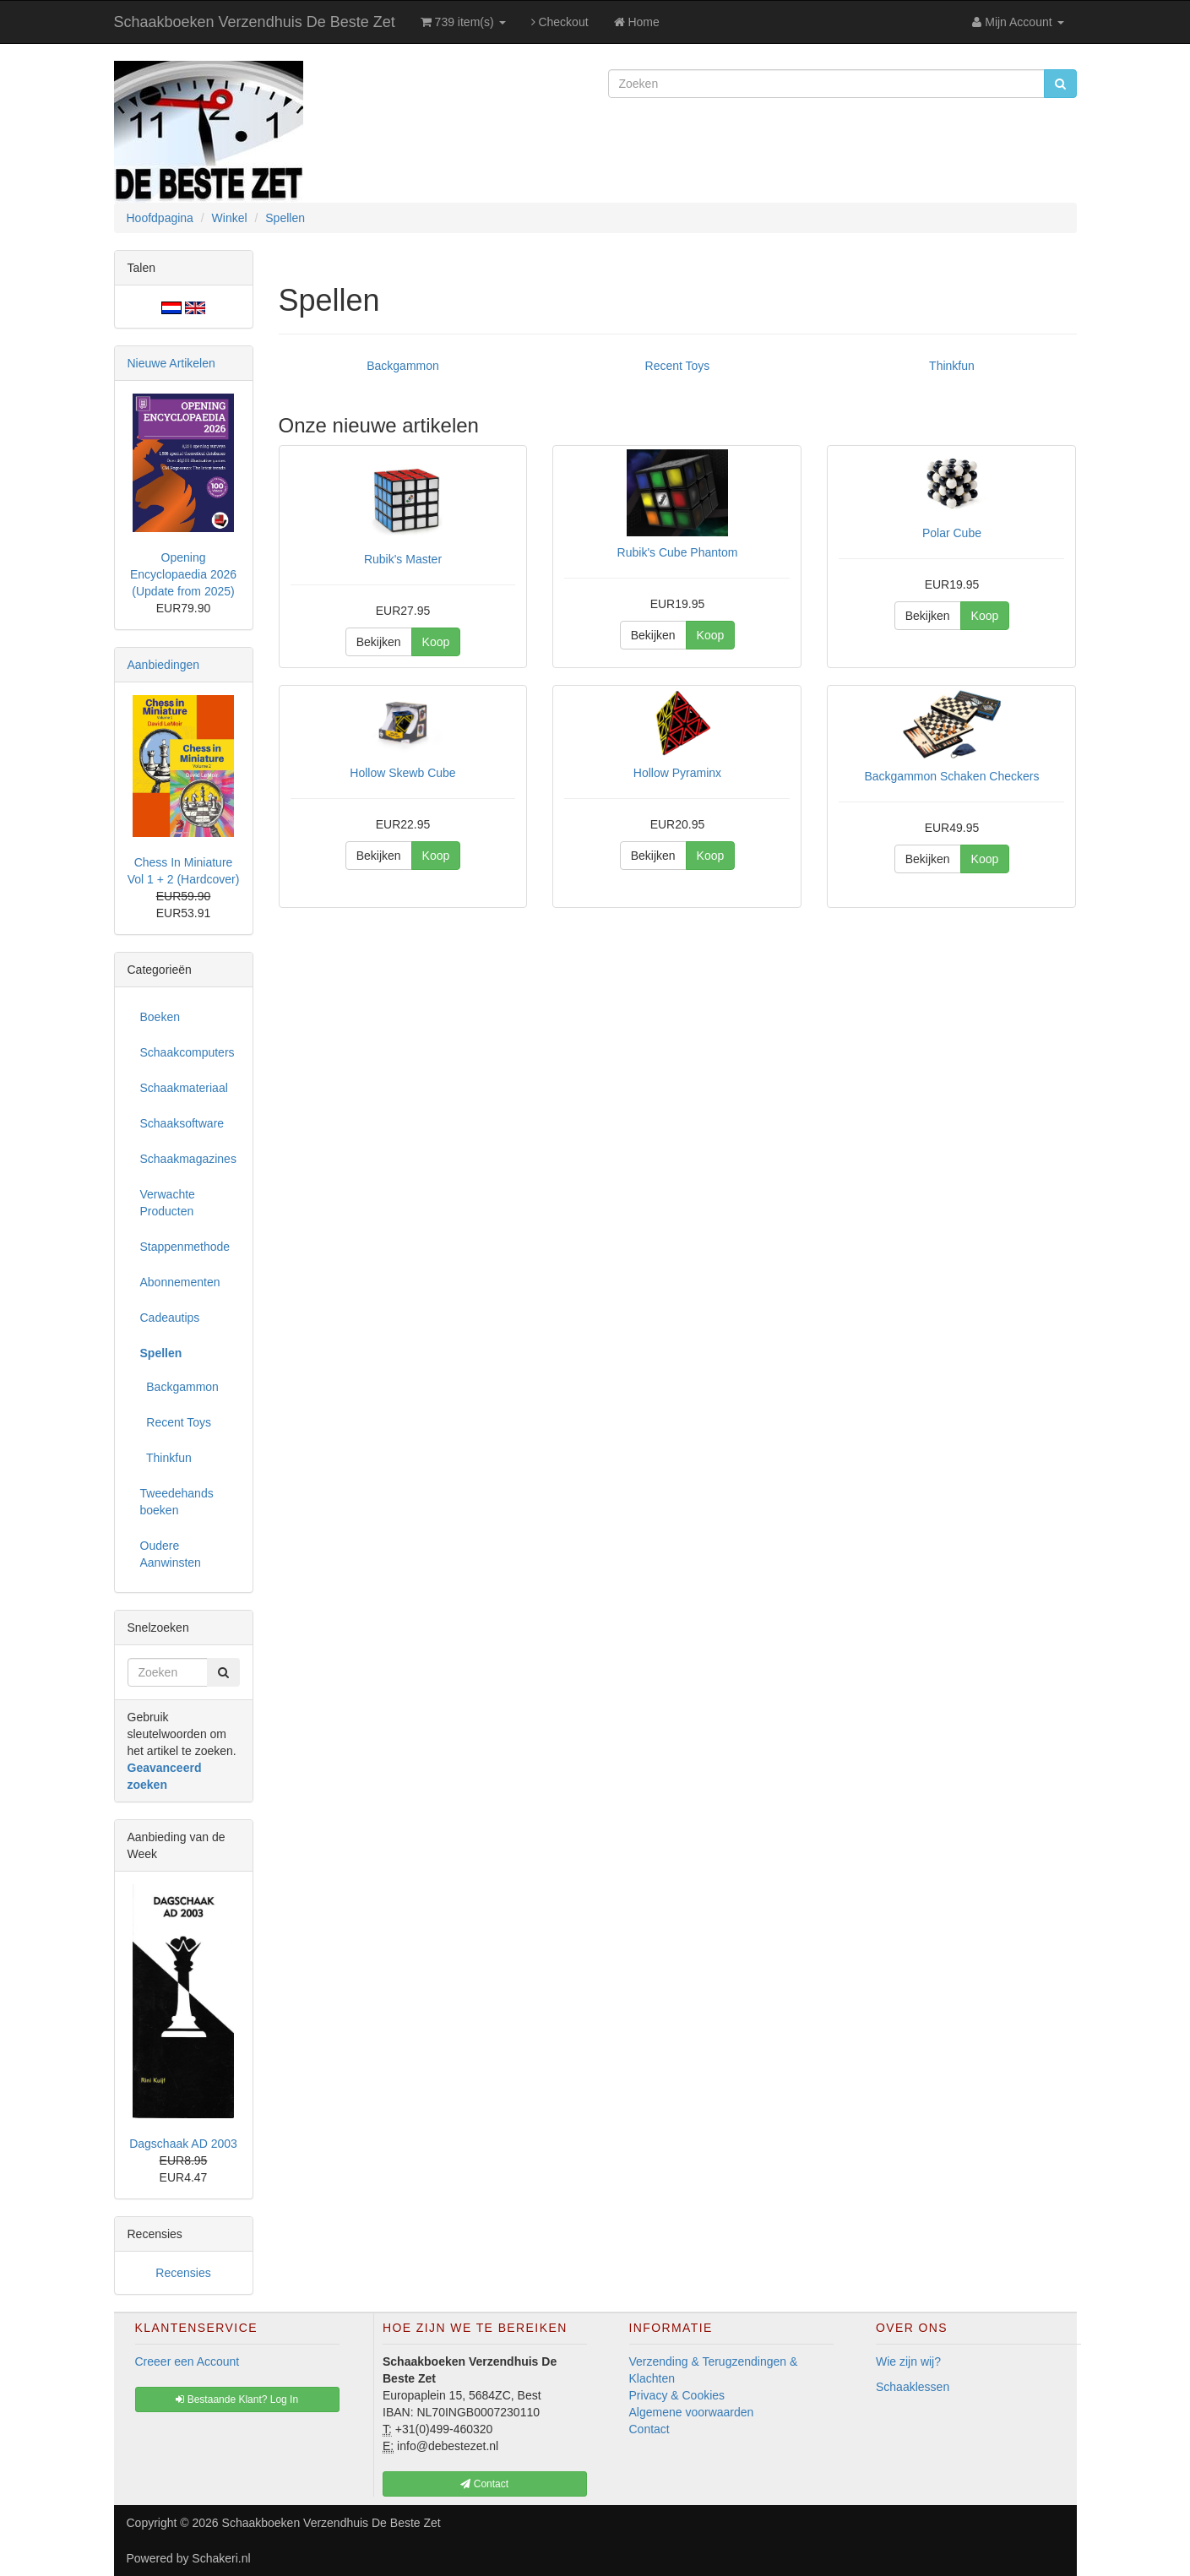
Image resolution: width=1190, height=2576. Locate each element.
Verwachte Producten (167, 1202)
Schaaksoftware (182, 1123)
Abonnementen (180, 1282)
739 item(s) (463, 22)
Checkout (560, 22)
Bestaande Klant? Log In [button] (237, 2399)
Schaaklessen (912, 2387)
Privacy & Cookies (677, 2395)
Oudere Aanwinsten (170, 1554)
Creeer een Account (187, 2361)
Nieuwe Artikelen (171, 363)
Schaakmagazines (188, 1159)
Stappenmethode (185, 1246)
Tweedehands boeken (177, 1501)
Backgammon (403, 365)
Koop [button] (436, 642)
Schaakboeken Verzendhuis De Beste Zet (254, 22)
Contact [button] (484, 2484)
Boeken (160, 1017)
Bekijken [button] (378, 642)
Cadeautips (170, 1317)
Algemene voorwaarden (691, 2412)
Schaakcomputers (187, 1052)
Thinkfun (952, 365)
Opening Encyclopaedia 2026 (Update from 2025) (183, 574)
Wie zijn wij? (908, 2361)
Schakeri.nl (221, 2558)
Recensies (182, 2273)
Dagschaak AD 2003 (183, 2143)
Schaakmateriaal (184, 1088)
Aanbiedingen (164, 664)
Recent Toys (677, 365)
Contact (649, 2429)
